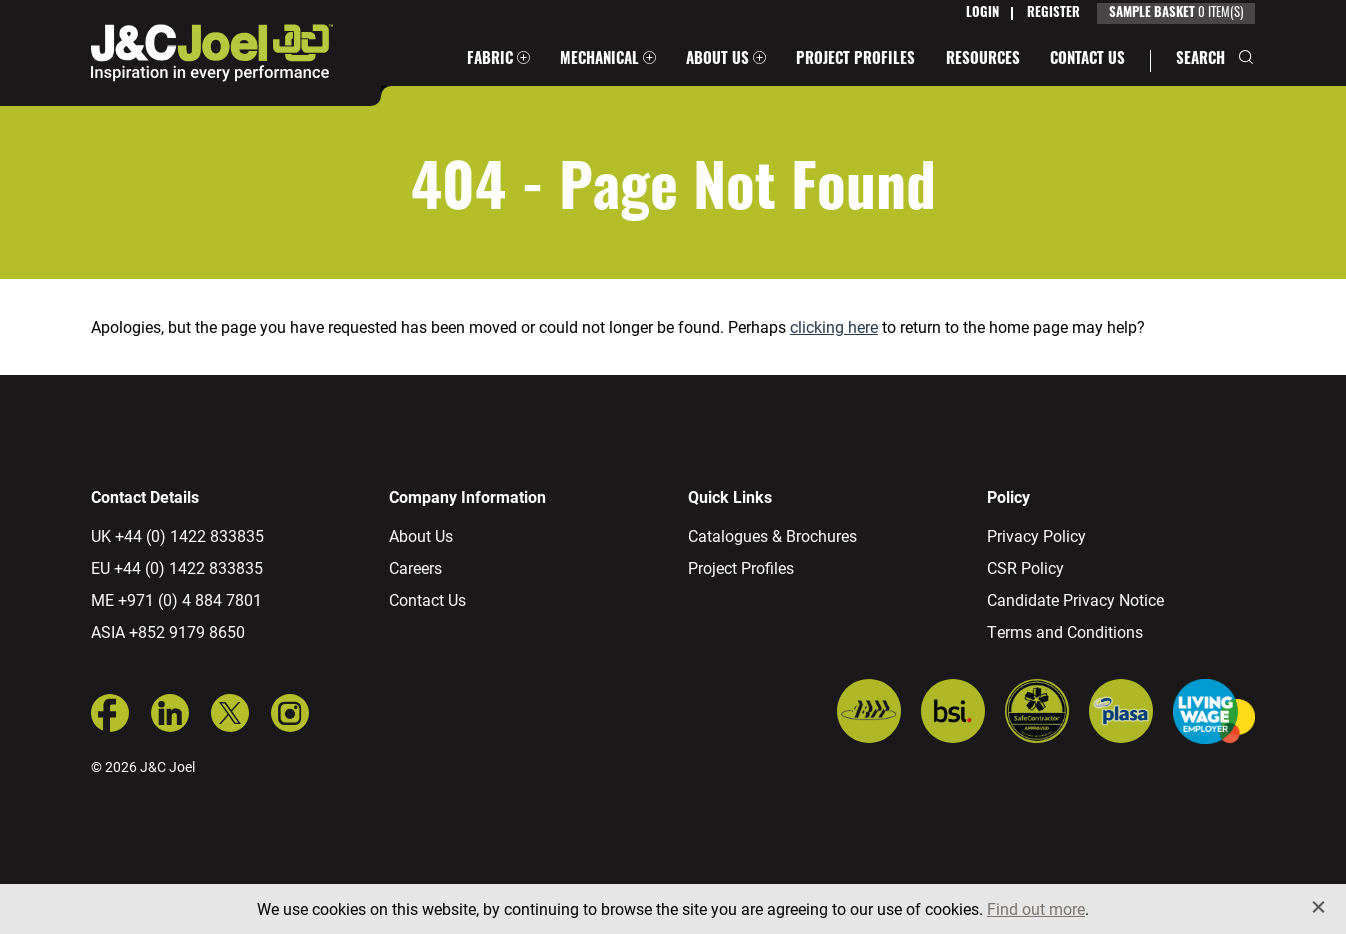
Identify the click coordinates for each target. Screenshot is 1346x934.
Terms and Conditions (1065, 631)
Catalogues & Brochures (772, 535)
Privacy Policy (1036, 535)
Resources (983, 60)
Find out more (1036, 908)
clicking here (834, 326)
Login (982, 13)
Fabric (490, 60)
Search (1200, 60)
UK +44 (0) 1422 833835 (177, 535)
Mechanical (599, 60)
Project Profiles (855, 60)
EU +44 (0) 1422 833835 (177, 567)
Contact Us (1087, 60)
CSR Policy (1025, 567)
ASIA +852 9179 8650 (168, 631)
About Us (717, 60)
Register (1053, 13)
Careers (415, 567)
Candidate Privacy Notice (1075, 599)
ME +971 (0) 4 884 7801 (176, 599)
